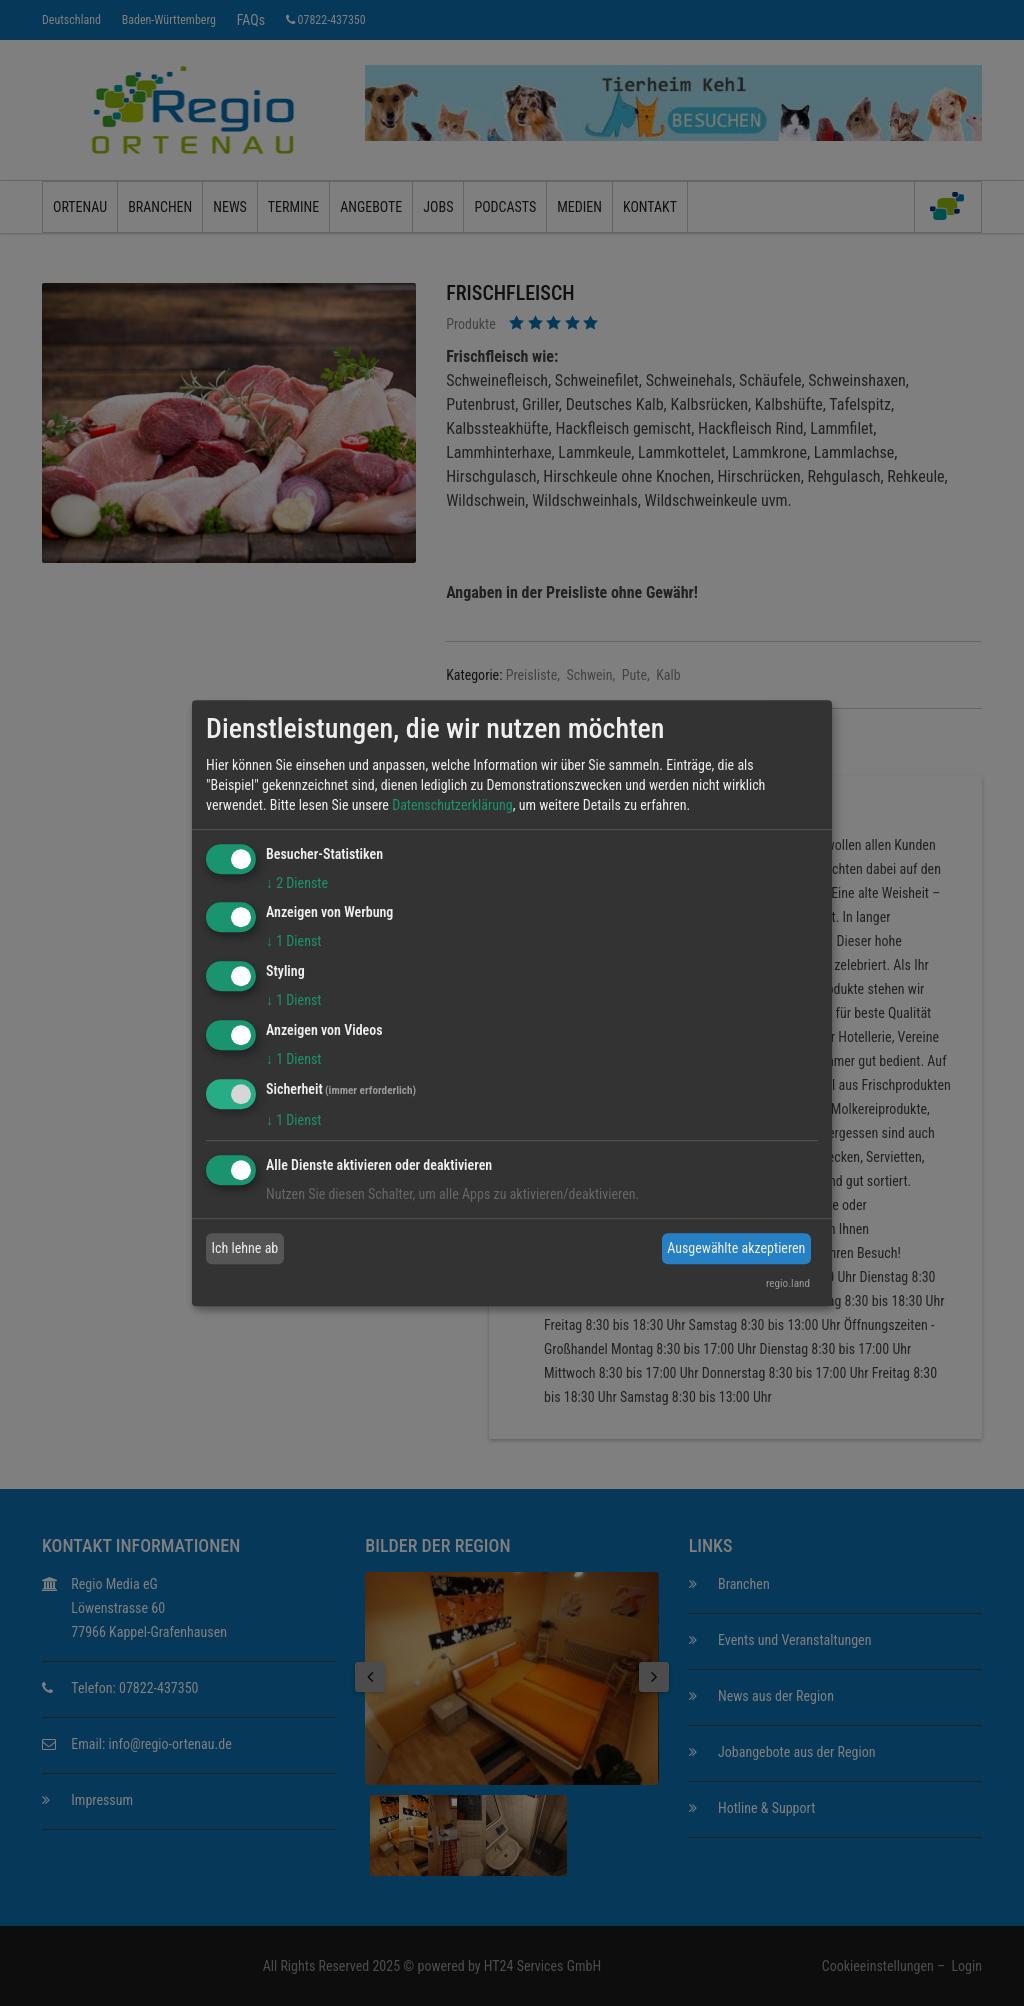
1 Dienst (293, 942)
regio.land (788, 1283)
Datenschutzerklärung (452, 805)
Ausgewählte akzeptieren (736, 1248)
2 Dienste (297, 883)
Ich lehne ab (245, 1248)
